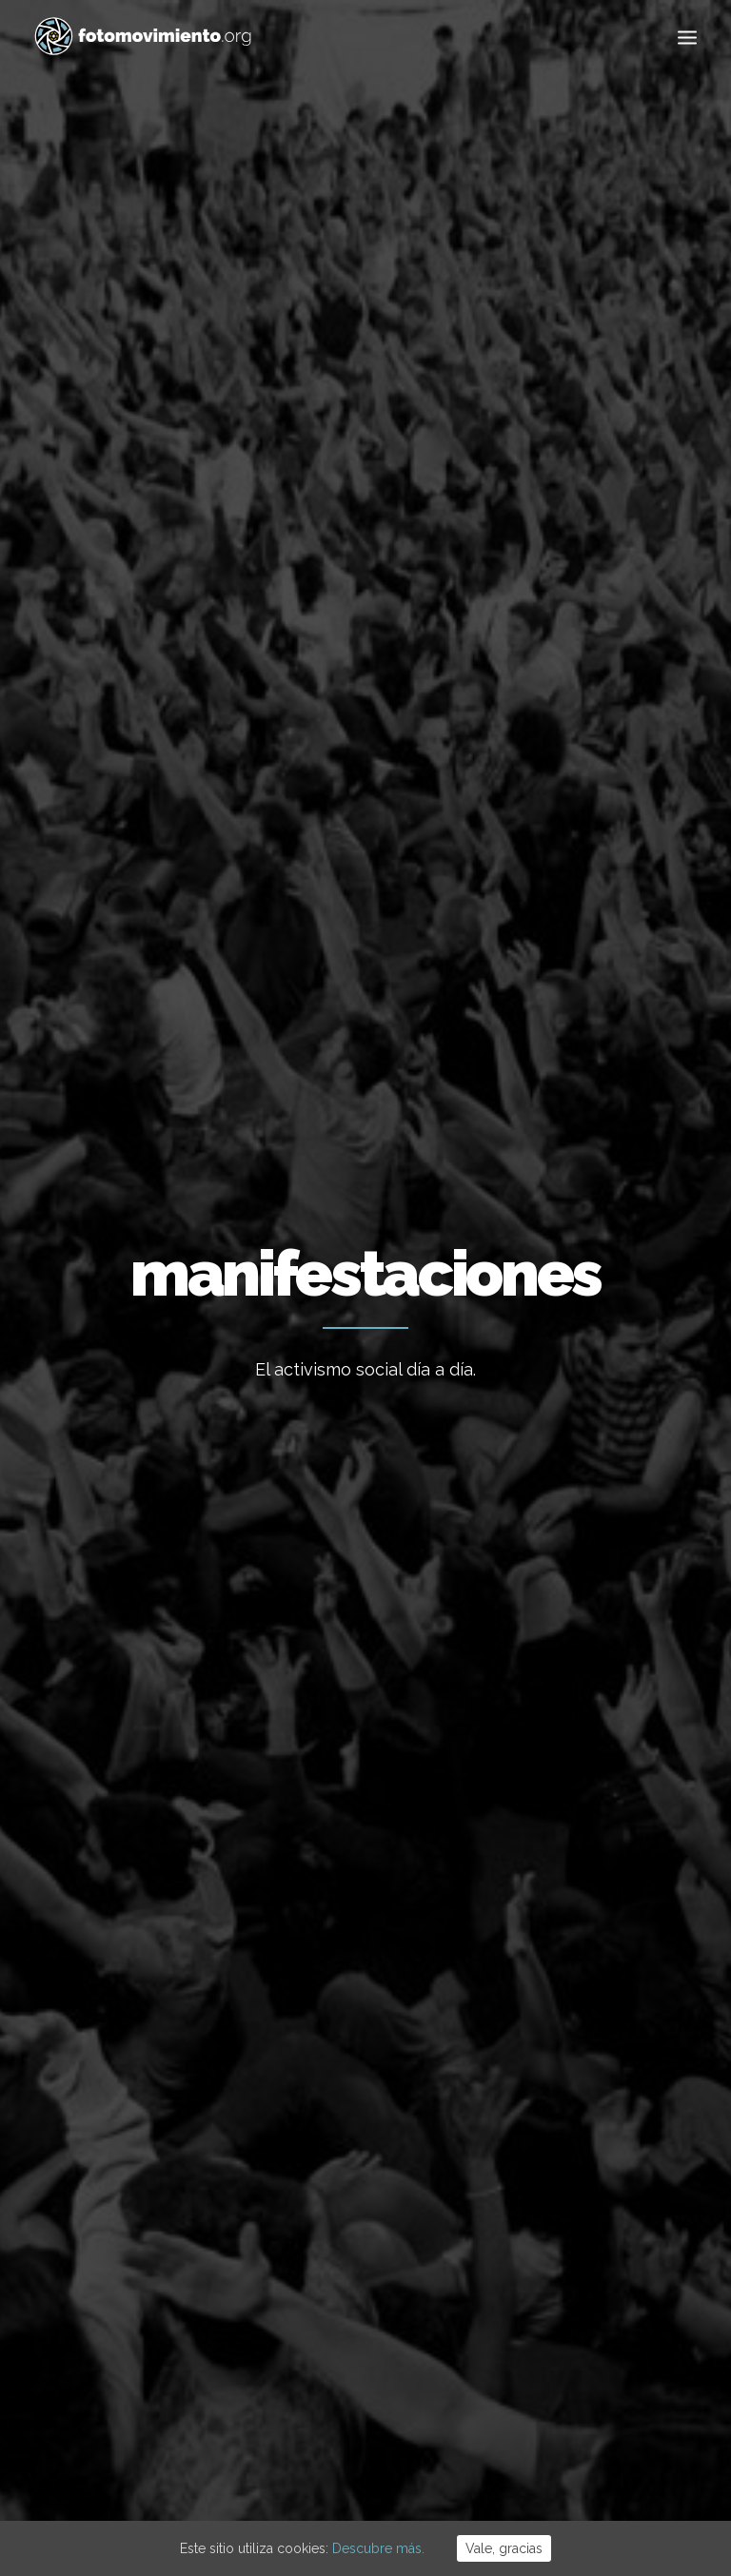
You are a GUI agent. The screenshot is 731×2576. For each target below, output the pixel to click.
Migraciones (369, 790)
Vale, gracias (504, 2548)
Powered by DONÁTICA (469, 2461)
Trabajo (539, 2020)
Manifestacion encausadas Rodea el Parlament (584, 1201)
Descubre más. (378, 2548)
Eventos (614, 790)
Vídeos (537, 2252)
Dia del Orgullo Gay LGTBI (124, 1171)
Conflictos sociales (498, 790)
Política (539, 2136)
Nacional (278, 790)
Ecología (198, 790)
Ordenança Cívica (323, 2243)
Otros (366, 837)
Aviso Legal (310, 2461)
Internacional (556, 2078)
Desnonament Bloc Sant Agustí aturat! (345, 2105)
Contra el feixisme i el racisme (364, 2042)
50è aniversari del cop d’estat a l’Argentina (362, 2179)
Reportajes (550, 2282)
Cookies (372, 2461)
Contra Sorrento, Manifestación (352, 1253)
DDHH (534, 2194)
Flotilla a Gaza (313, 1991)
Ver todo (118, 790)
